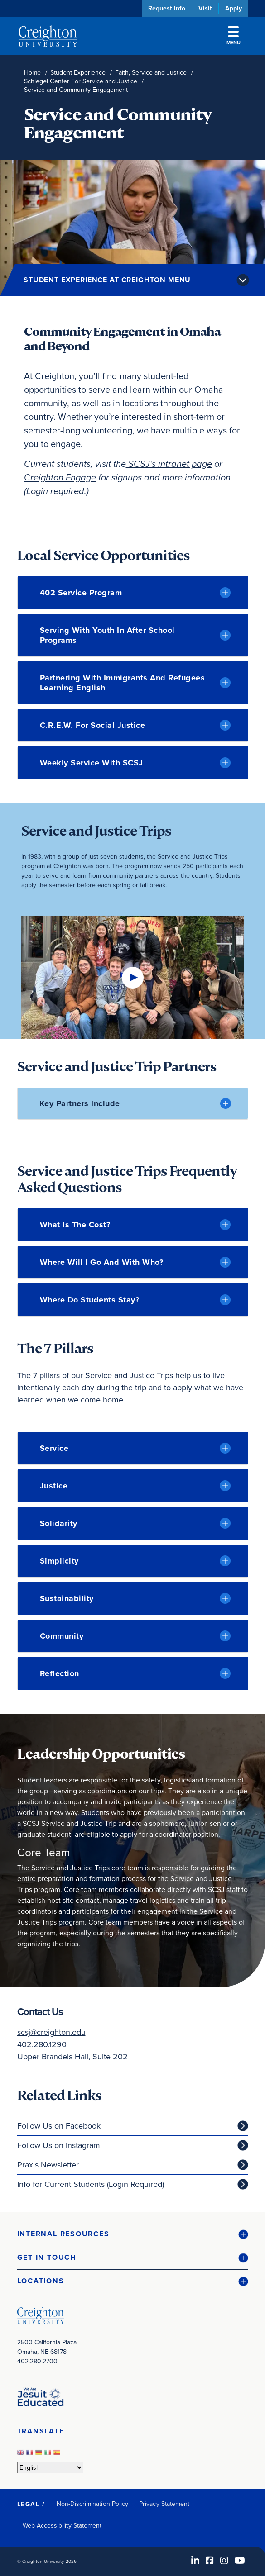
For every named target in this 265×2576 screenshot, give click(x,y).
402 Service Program (81, 593)
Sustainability (67, 1598)
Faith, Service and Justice (151, 72)
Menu (233, 36)
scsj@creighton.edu (51, 2032)
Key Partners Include (79, 1103)
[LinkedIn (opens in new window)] (195, 2560)
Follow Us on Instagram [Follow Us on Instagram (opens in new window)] (58, 2145)
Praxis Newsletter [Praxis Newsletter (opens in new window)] (48, 2165)
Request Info (166, 8)
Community (62, 1636)
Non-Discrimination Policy (93, 2504)
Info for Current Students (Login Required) (90, 2184)
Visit (205, 8)
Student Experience (78, 72)
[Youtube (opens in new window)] (239, 2560)
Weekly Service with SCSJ (91, 763)
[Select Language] (50, 2467)
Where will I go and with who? (102, 1262)
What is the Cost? (75, 1225)
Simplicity (59, 1561)
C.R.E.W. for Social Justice (92, 725)
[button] (132, 2234)
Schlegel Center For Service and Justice (80, 81)
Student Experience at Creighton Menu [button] (107, 280)
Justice (54, 1486)
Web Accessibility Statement (62, 2525)
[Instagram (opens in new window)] (224, 2560)
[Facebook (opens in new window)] (209, 2560)
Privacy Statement (164, 2504)
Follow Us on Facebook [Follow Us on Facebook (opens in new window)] (59, 2126)
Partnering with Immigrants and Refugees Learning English (122, 683)
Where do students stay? (90, 1300)
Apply (233, 8)
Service (54, 1448)
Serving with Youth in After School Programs (107, 635)
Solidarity (58, 1523)
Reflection (59, 1673)
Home (32, 72)
